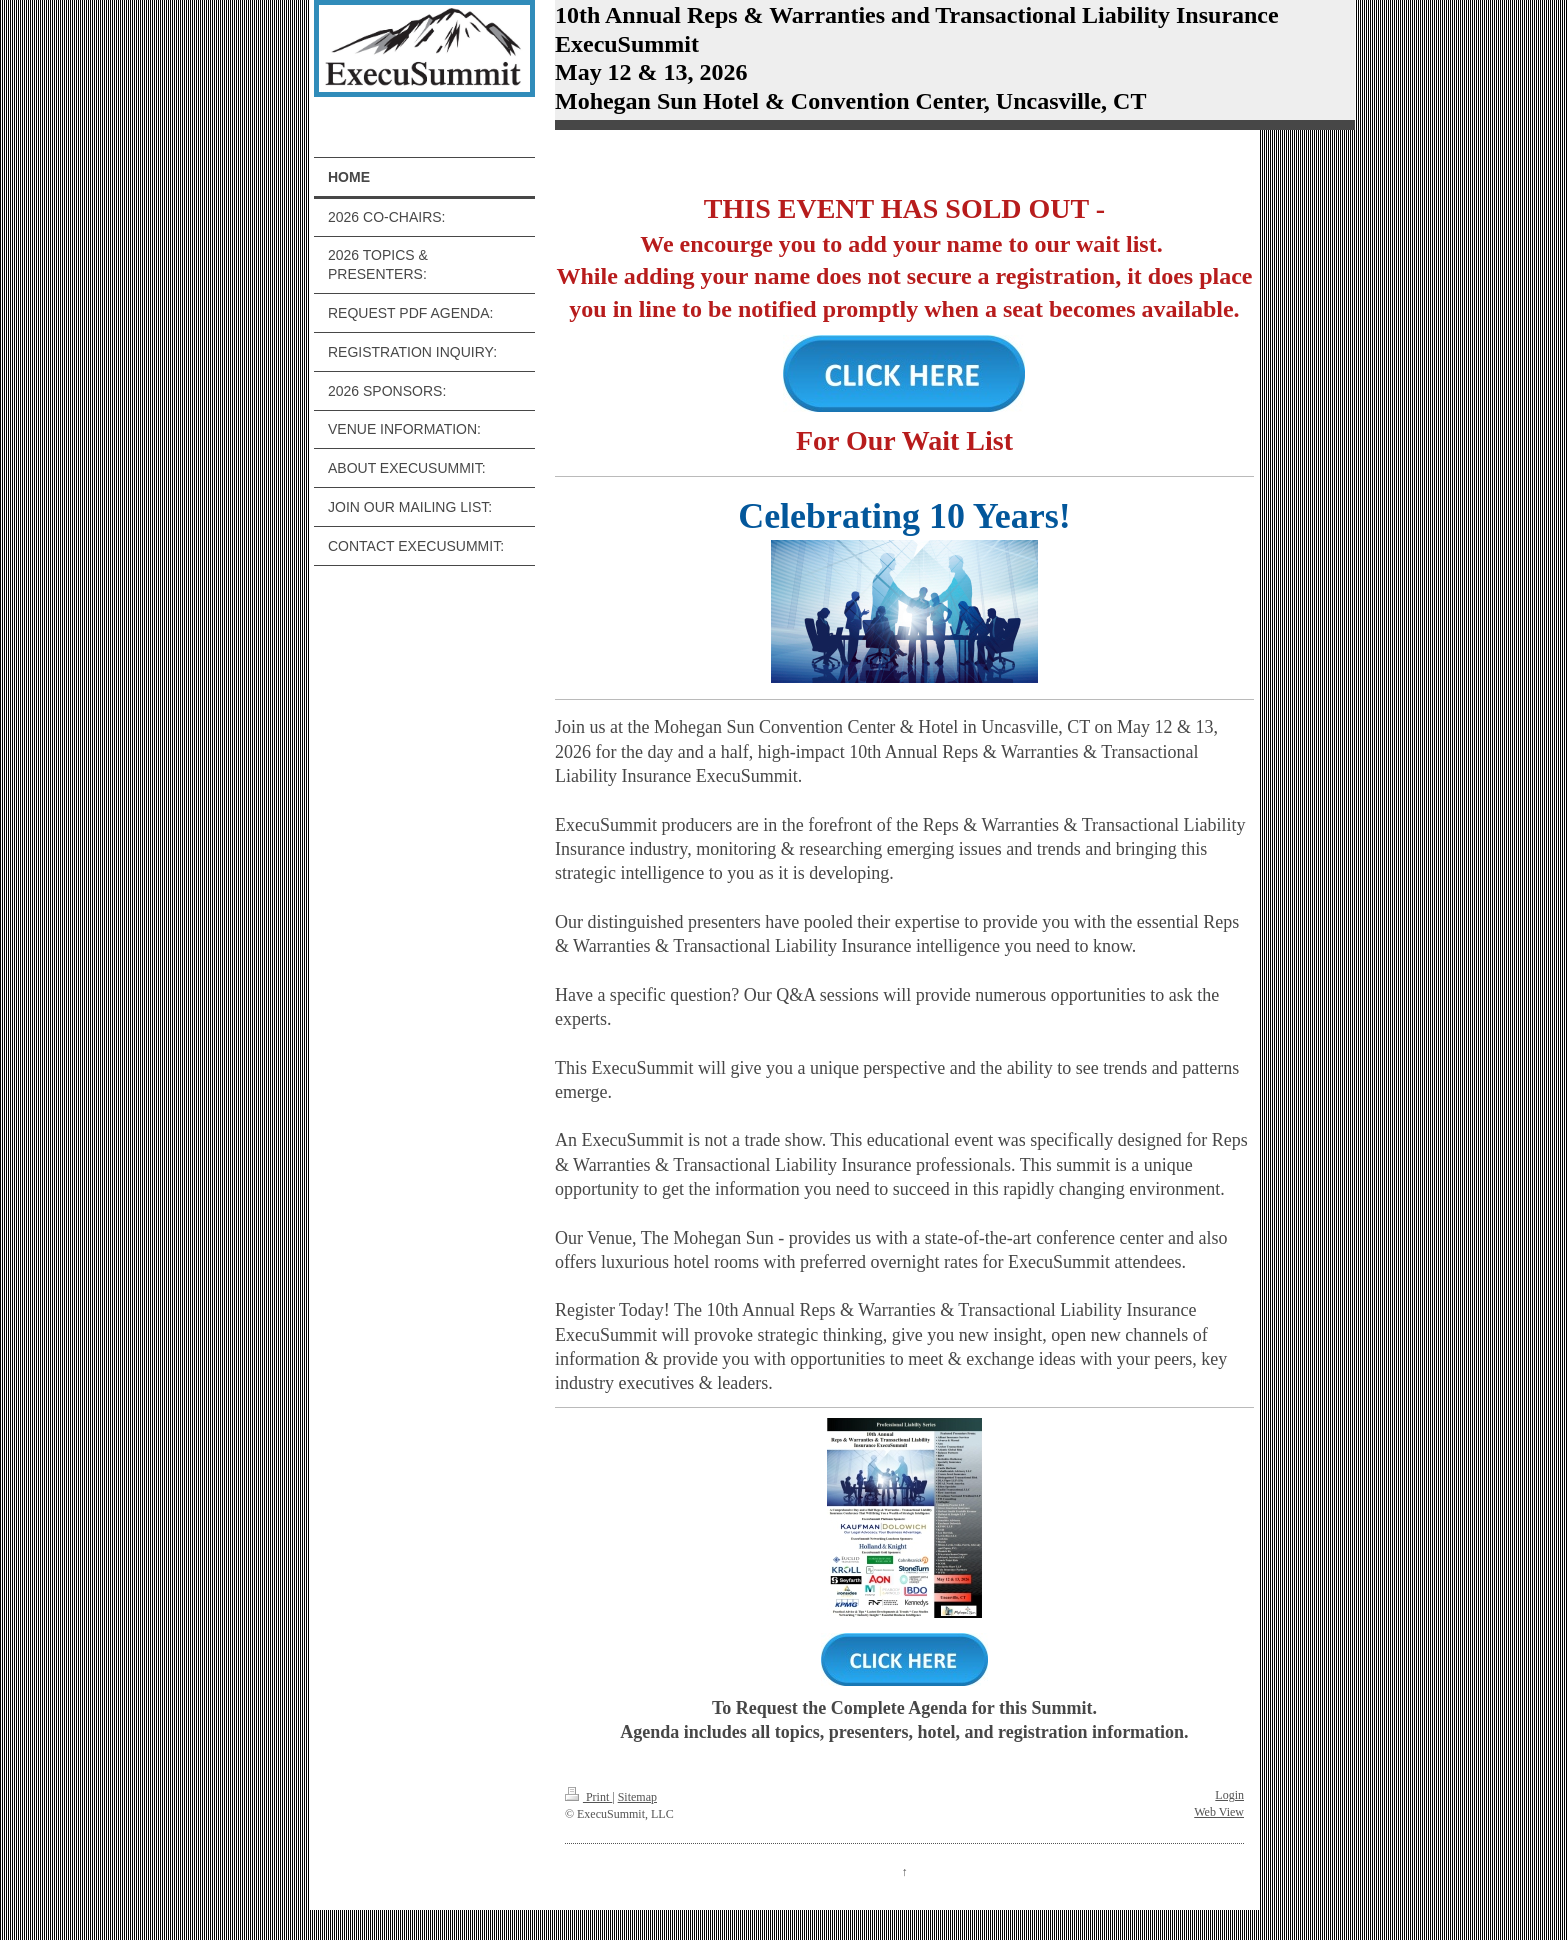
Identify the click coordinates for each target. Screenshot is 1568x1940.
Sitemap (637, 1797)
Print (588, 1797)
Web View (1219, 1812)
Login (1229, 1795)
